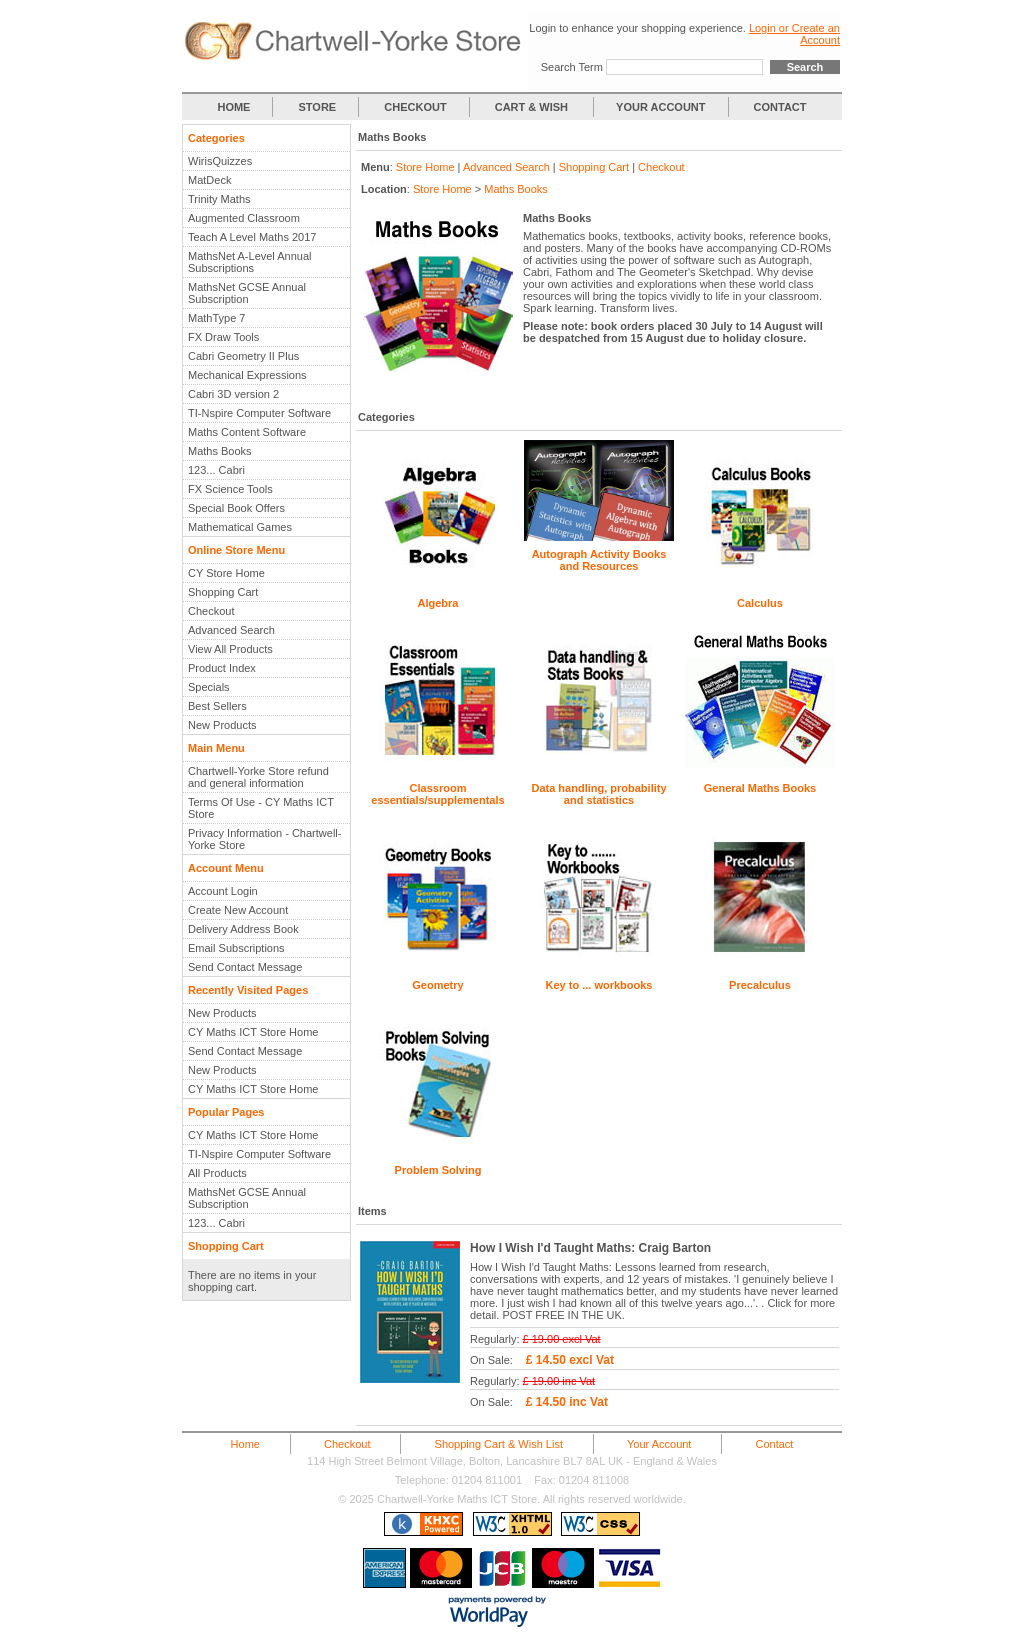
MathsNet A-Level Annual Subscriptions (250, 262)
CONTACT (780, 107)
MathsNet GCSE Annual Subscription (247, 293)
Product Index (222, 668)
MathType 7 (216, 318)
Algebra (438, 603)
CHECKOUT (415, 107)
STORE (318, 107)
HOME (233, 107)
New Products (222, 725)
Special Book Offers (236, 508)
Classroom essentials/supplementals (437, 794)
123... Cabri (216, 470)
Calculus (760, 603)
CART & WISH (533, 107)
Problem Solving (438, 1170)
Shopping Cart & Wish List (499, 1444)
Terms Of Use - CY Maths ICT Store (261, 808)
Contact (774, 1444)
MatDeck (209, 180)
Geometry (437, 985)
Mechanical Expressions (247, 375)
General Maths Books (760, 788)
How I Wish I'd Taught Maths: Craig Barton (590, 1248)
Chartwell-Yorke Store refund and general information (258, 777)
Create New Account (238, 910)
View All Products (230, 649)
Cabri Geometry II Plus (243, 356)
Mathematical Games (240, 527)
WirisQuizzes (220, 161)
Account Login (223, 891)
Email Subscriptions (236, 948)
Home (245, 1444)
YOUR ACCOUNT (660, 107)
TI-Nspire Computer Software (259, 413)
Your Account (659, 1444)
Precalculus (760, 985)
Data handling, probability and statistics (598, 794)
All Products (217, 1173)
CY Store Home (226, 573)
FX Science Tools (230, 489)
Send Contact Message (245, 967)
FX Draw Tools (223, 337)
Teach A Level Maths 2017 (252, 237)
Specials (209, 687)
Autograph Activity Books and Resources (599, 560)
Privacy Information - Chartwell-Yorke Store (264, 839)
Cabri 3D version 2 (233, 394)
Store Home (425, 167)
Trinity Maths (219, 199)
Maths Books (220, 451)
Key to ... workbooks (599, 985)
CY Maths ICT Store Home (253, 1032)
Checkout (211, 611)
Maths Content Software (247, 432)
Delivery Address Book (243, 929)
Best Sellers (217, 706)
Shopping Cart (223, 592)
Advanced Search (231, 630)
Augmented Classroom (244, 218)
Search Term (572, 67)
